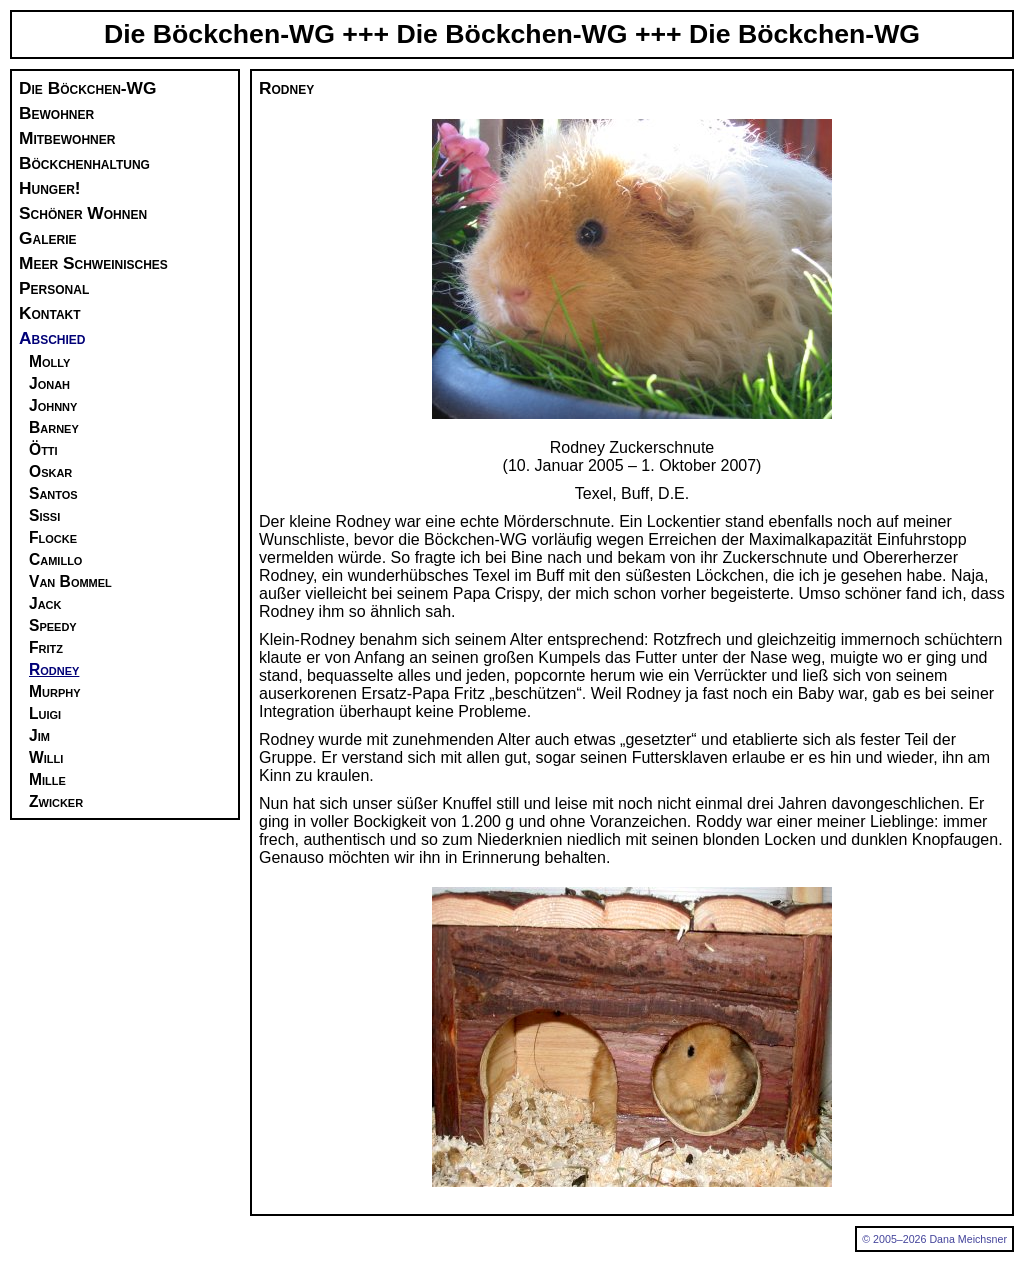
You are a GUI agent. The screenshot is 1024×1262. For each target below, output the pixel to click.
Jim (39, 735)
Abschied (52, 338)
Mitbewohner (67, 138)
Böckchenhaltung (84, 163)
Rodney (54, 669)
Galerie (47, 238)
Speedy (53, 625)
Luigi (45, 713)
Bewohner (56, 113)
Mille (47, 779)
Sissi (44, 515)
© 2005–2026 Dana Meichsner (934, 1239)
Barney (54, 427)
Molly (49, 361)
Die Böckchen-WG (87, 88)
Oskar (50, 471)
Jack (45, 603)
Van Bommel (70, 581)
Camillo (55, 559)
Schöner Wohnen (83, 213)
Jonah (49, 383)
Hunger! (50, 188)
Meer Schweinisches (93, 263)
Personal (54, 288)
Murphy (55, 691)
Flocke (53, 537)
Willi (46, 757)
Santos (53, 493)
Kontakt (50, 313)
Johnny (53, 405)
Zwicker (56, 801)
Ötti (43, 449)
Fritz (46, 647)
